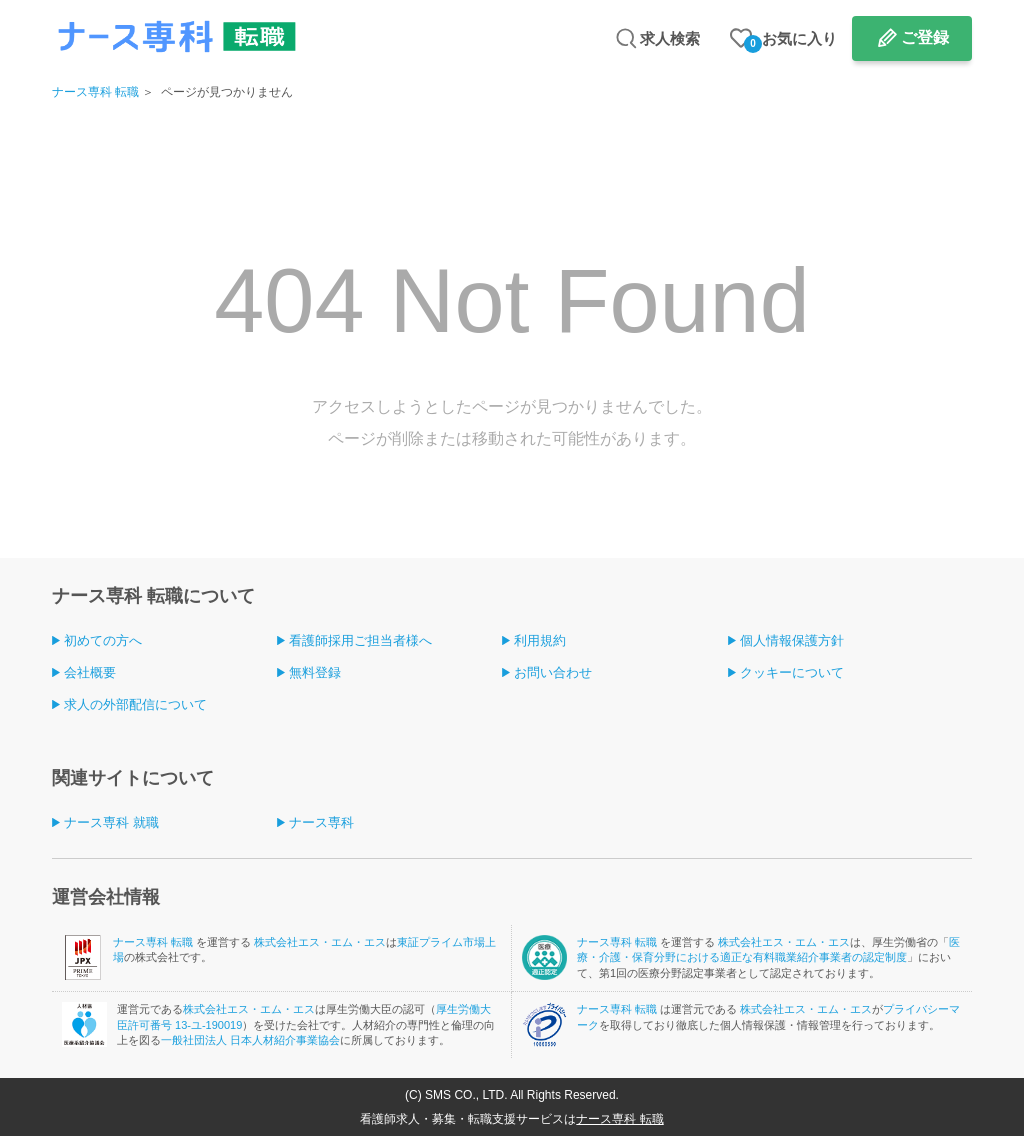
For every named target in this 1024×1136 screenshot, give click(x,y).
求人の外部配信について (135, 704)
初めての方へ (103, 640)
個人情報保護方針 (792, 640)
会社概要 (90, 672)
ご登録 (925, 37)
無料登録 (315, 672)
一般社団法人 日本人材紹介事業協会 (250, 1040)
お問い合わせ (553, 672)
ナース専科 (321, 822)
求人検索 (670, 38)
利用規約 (540, 640)
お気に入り (790, 41)
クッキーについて (792, 672)
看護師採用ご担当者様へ (360, 640)
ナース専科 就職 (111, 822)
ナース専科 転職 (95, 92)
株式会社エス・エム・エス (320, 942)
